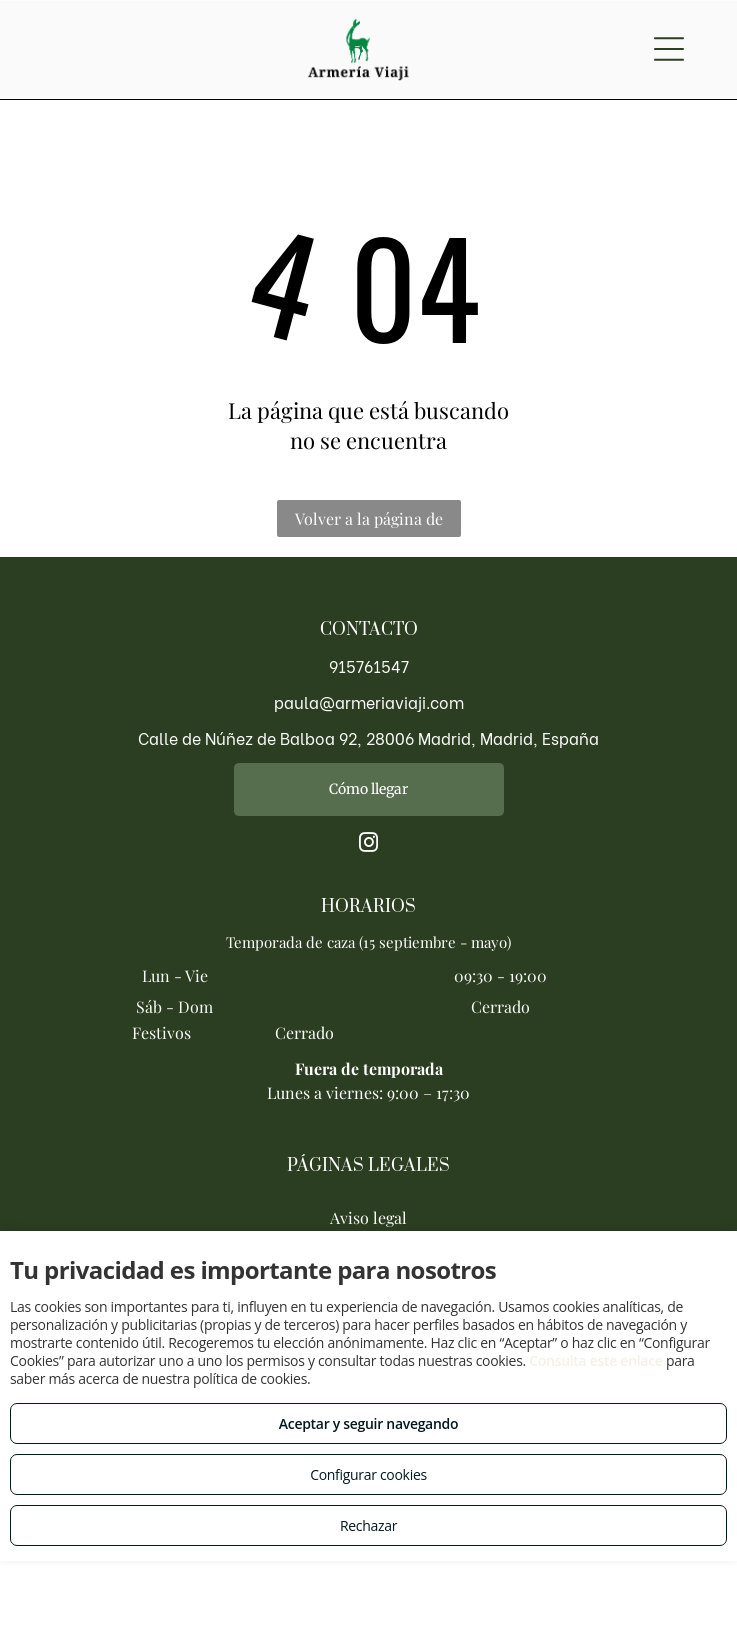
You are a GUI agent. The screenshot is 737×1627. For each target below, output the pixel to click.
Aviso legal (368, 1217)
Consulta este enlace (595, 1360)
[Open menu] (669, 49)
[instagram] (369, 845)
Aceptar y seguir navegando (368, 1423)
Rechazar (368, 1525)
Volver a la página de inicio (369, 522)
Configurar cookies (368, 1474)
